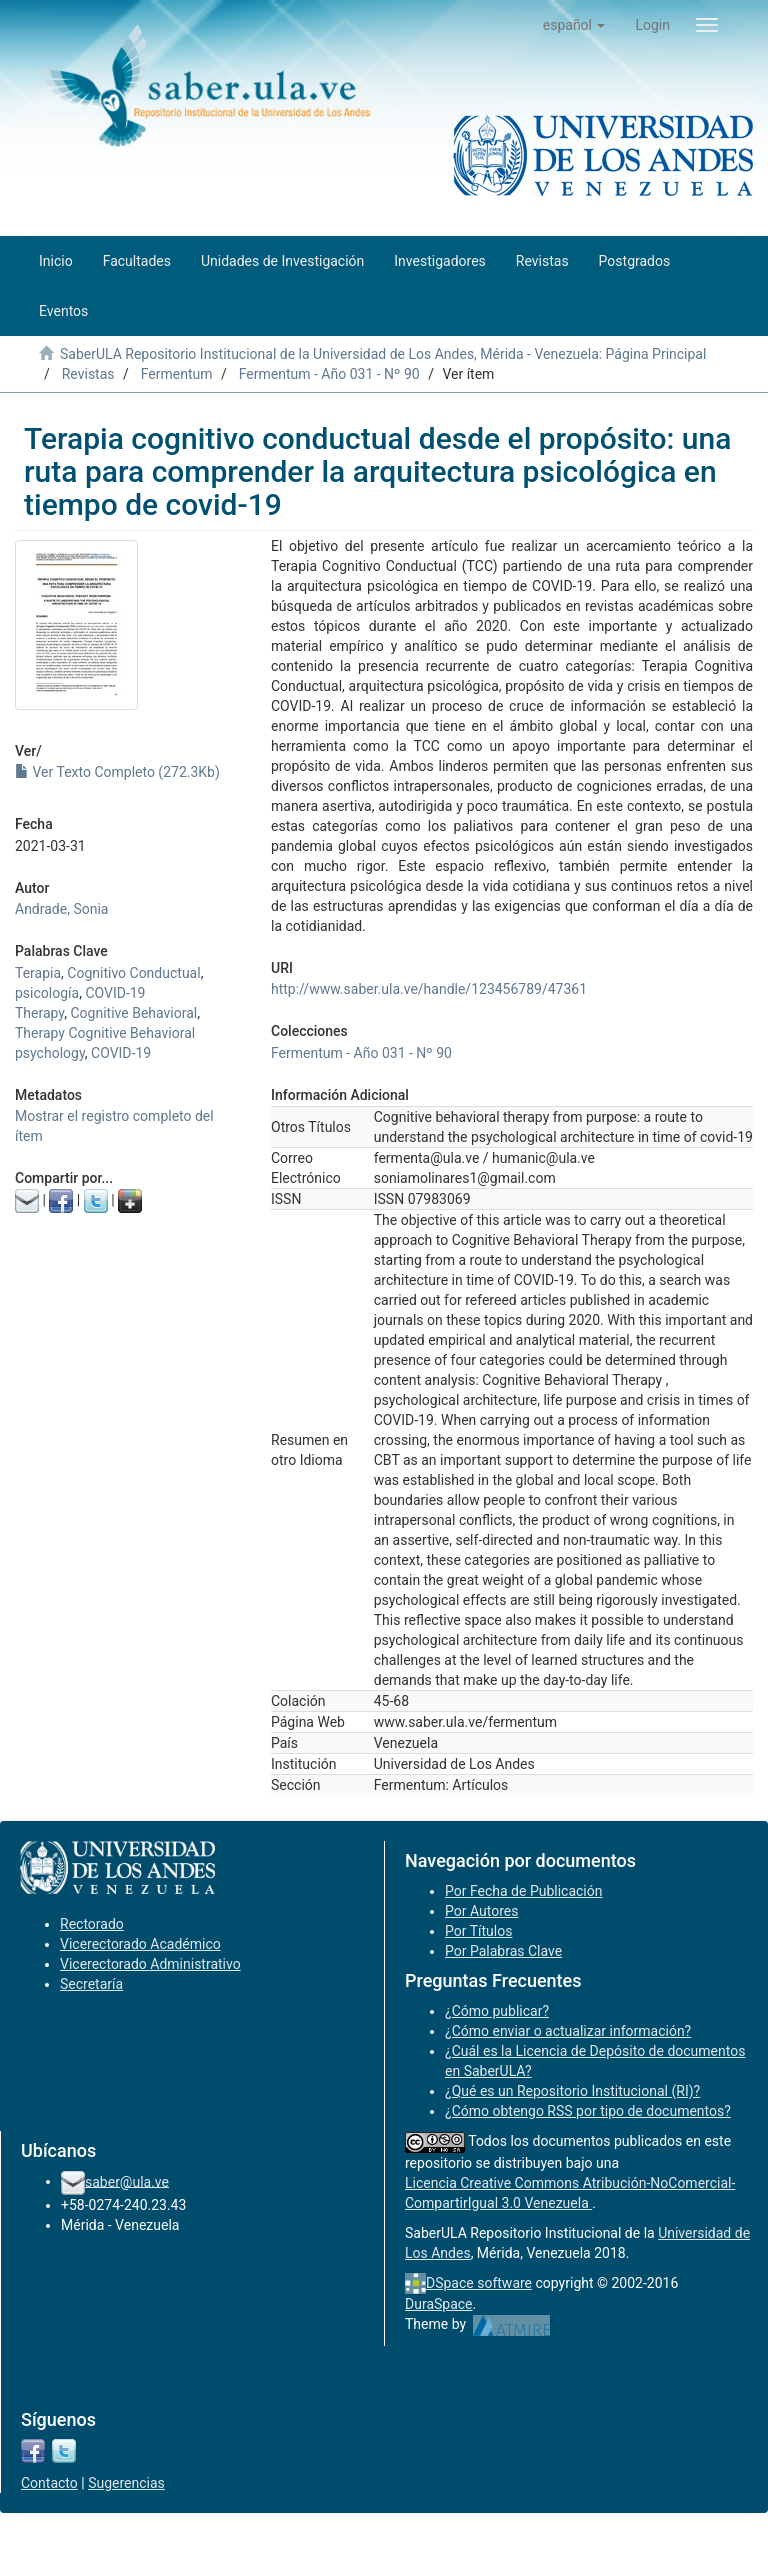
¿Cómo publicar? (497, 2011)
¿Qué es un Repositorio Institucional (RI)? (572, 2091)
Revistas (88, 374)
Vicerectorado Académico (140, 1944)
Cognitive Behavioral (134, 1013)
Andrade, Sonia (61, 909)
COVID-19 (115, 993)
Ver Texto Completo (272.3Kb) (117, 772)
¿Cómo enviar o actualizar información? (568, 2031)
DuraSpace (439, 2304)
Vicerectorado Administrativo (150, 1964)
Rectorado (92, 1924)
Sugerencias (126, 2483)
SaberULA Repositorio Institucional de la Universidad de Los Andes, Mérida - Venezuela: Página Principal (383, 354)
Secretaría (91, 1984)
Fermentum (177, 374)
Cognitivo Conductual (133, 973)
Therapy (39, 1013)
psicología (47, 993)
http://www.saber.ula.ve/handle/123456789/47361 (429, 989)
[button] (574, 25)
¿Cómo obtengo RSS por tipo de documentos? (588, 2111)
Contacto (49, 2483)
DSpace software (479, 2283)
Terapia (38, 973)
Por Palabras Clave (503, 1951)
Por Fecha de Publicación (524, 1891)
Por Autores (481, 1911)
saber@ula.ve (127, 2181)
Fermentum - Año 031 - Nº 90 (329, 374)
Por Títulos (478, 1931)
